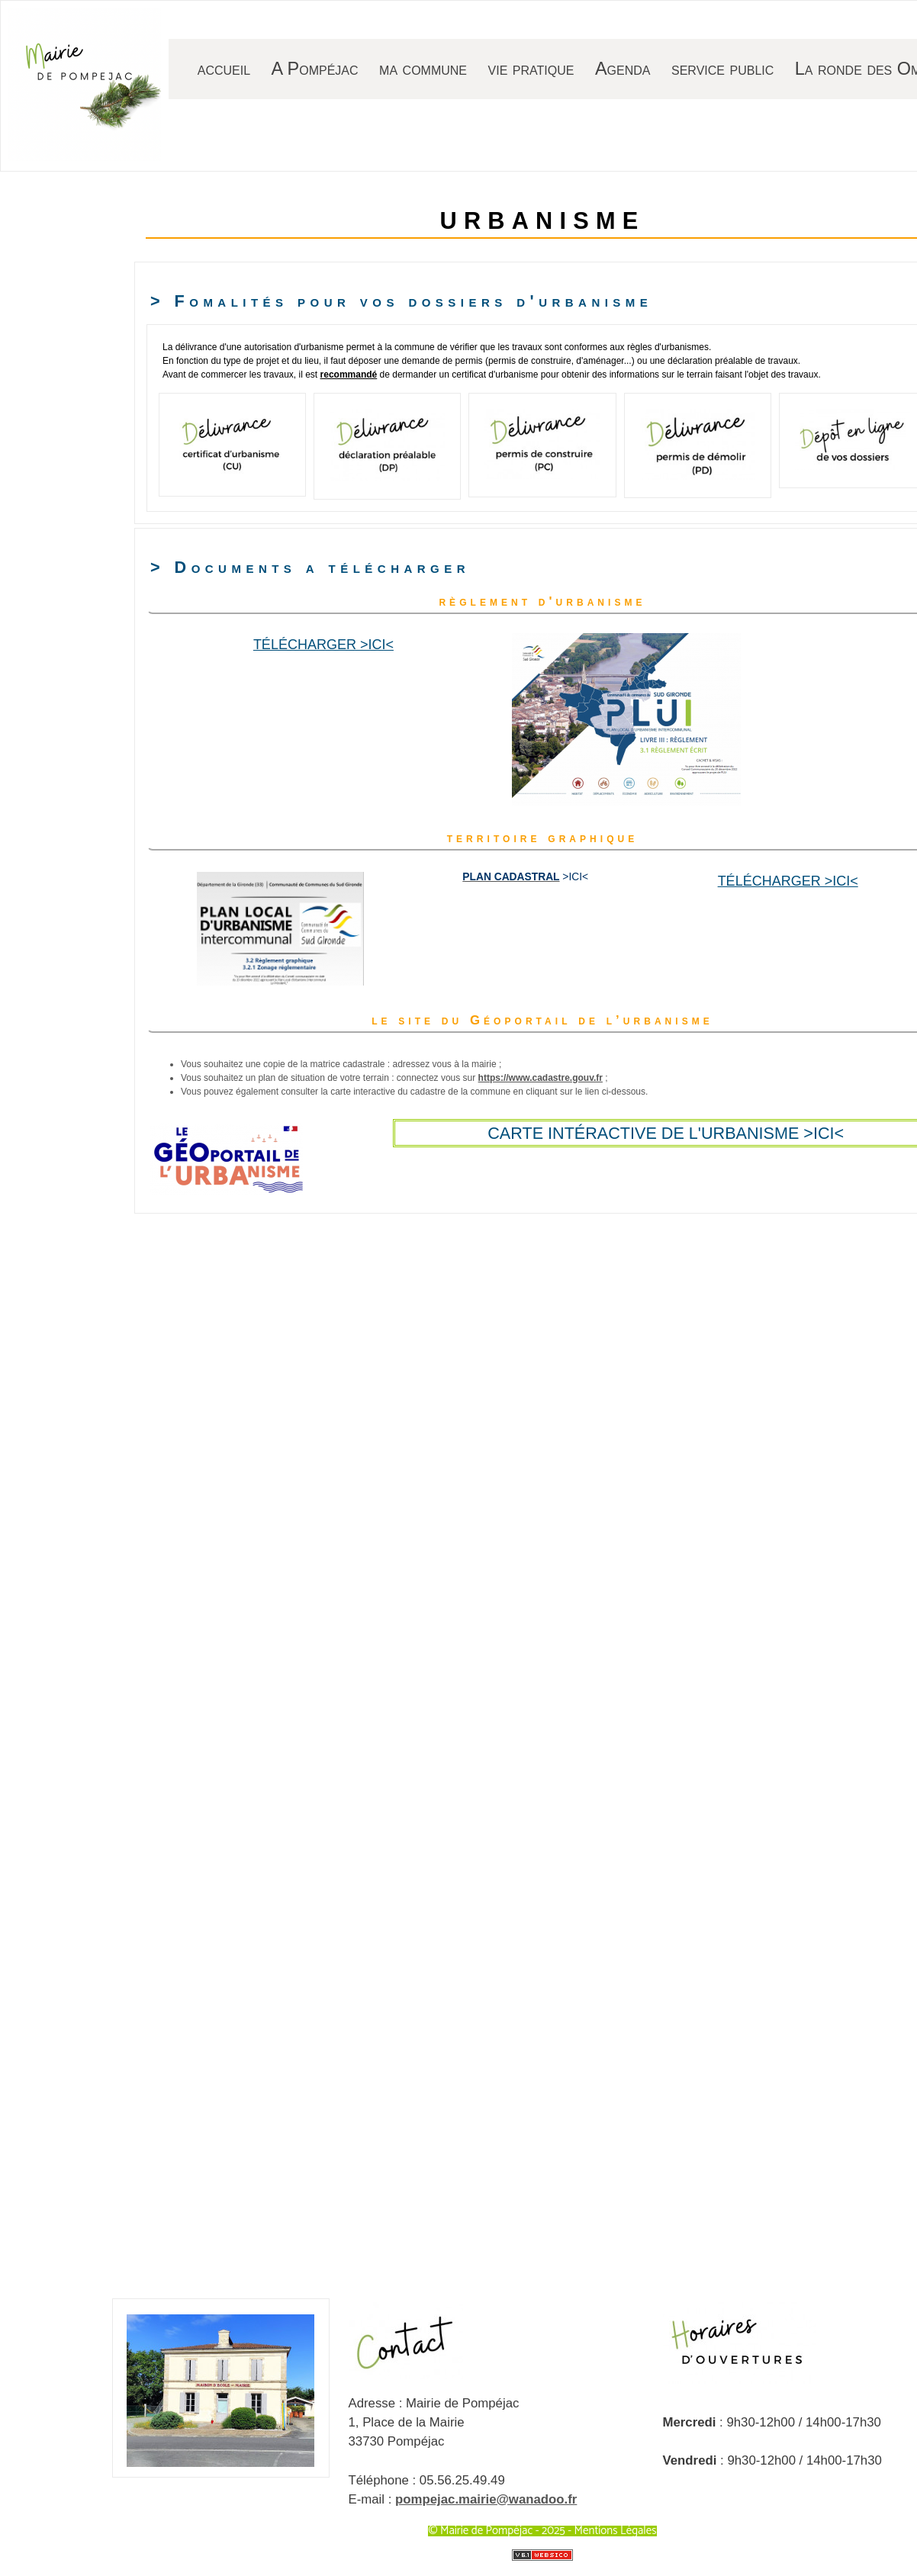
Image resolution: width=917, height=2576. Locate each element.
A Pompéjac (315, 69)
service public (722, 69)
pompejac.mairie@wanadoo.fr (486, 2499)
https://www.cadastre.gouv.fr (540, 1078)
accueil (224, 69)
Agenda (623, 69)
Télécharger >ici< (323, 644)
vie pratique (531, 69)
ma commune (423, 69)
